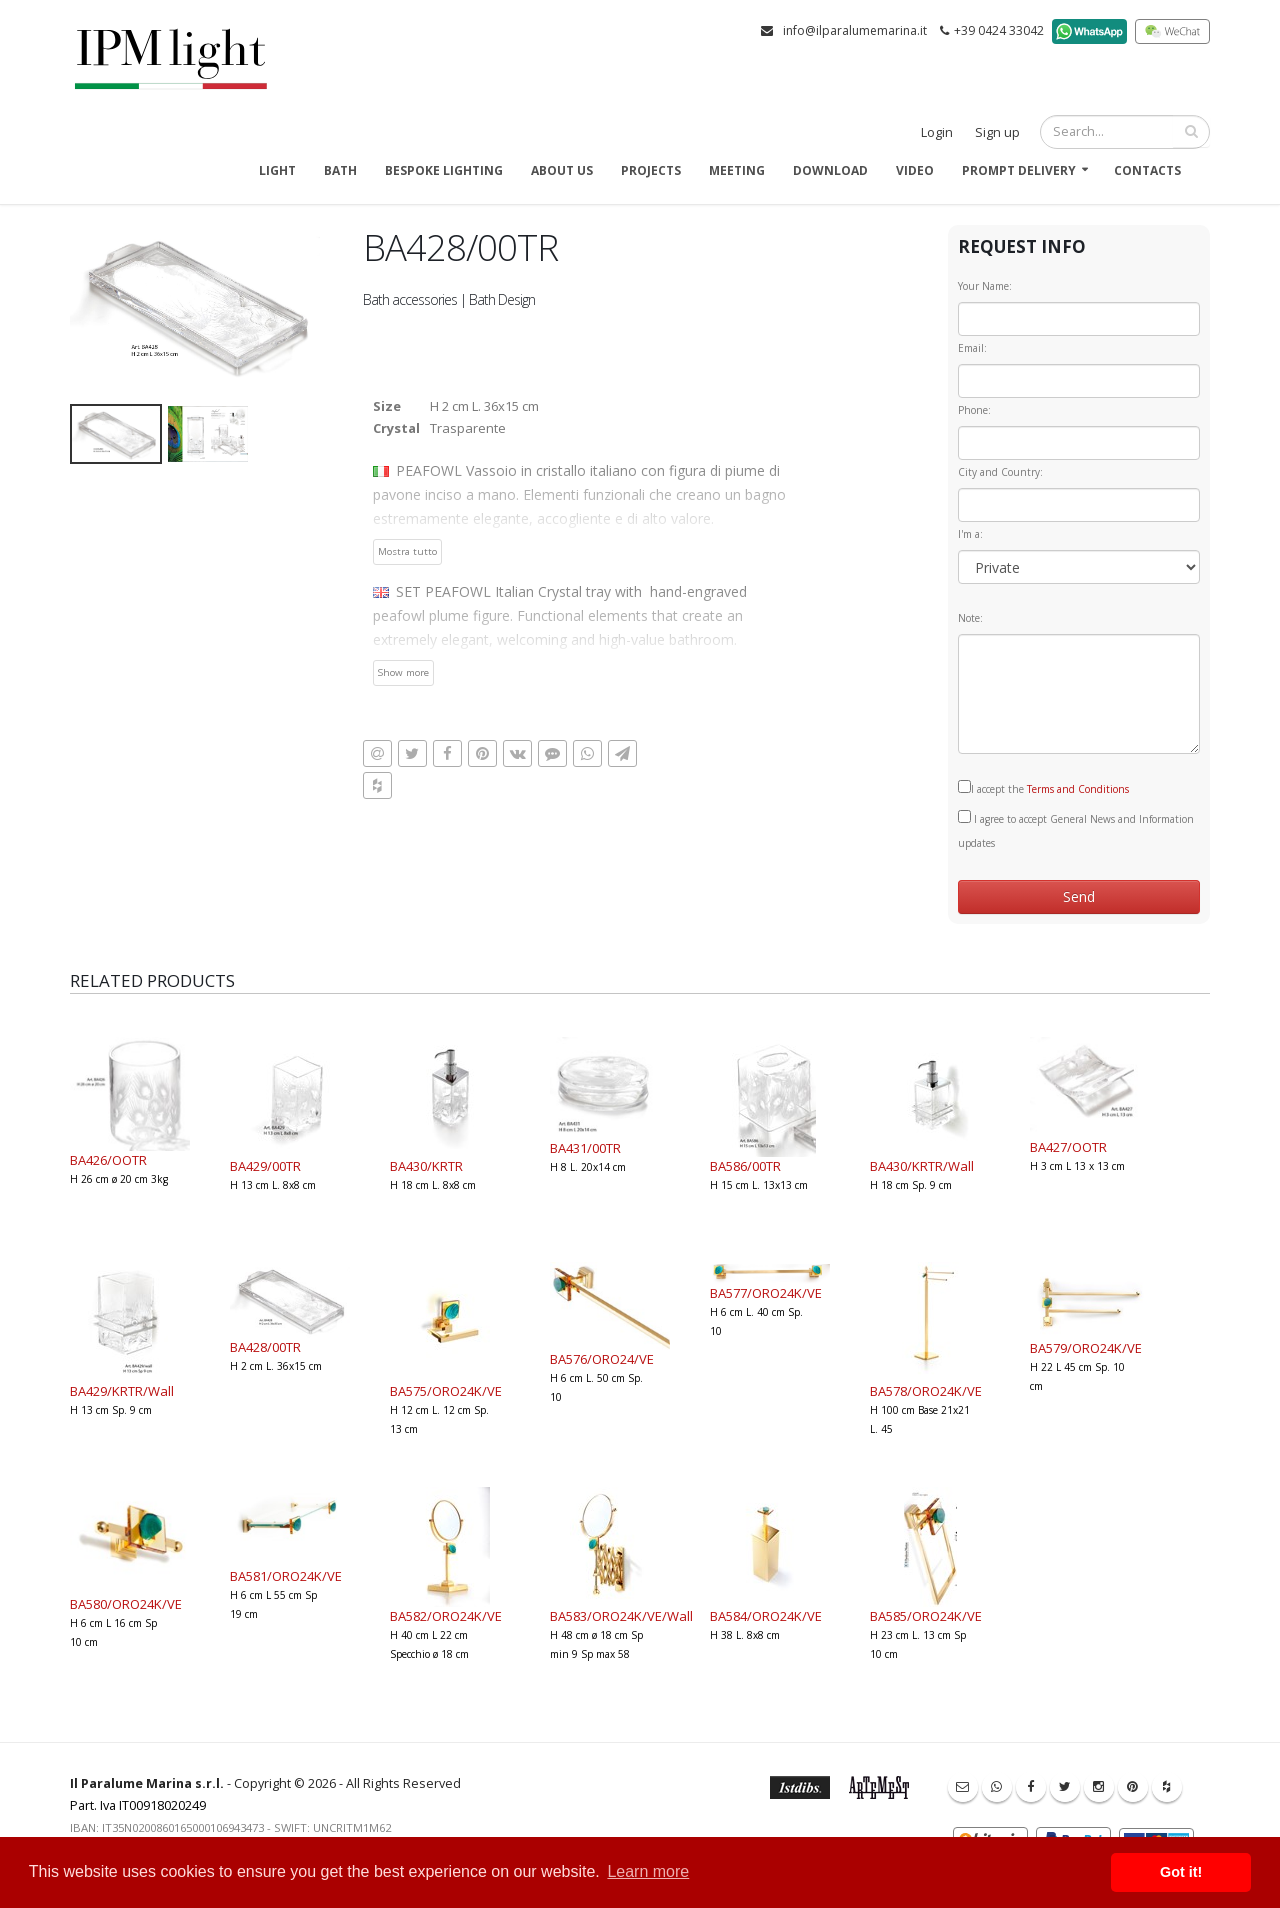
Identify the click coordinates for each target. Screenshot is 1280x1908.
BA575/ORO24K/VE (446, 1391)
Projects (651, 170)
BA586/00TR (745, 1166)
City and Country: (1000, 472)
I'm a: (970, 534)
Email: (972, 348)
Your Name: (985, 286)
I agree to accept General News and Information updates (1076, 830)
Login (937, 132)
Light (277, 170)
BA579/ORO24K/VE (1086, 1348)
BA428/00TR (265, 1347)
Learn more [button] (648, 1871)
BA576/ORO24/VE (602, 1359)
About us (562, 170)
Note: (970, 618)
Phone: (974, 410)
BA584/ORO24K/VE (766, 1616)
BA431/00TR (585, 1148)
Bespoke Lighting (444, 170)
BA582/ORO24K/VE (446, 1616)
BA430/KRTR (426, 1166)
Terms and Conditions (1078, 789)
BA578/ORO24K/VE (926, 1391)
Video (915, 170)
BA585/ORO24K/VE (926, 1616)
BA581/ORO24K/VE (286, 1576)
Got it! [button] (1181, 1872)
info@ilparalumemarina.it (855, 30)
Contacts (1147, 170)
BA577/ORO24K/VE (766, 1293)
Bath (340, 170)
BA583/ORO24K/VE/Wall (621, 1616)
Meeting (737, 170)
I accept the (1043, 788)
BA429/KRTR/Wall (122, 1391)
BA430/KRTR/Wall (922, 1166)
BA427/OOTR (1068, 1147)
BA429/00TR (265, 1166)
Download (830, 170)
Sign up (997, 132)
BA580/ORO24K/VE (126, 1604)
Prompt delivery (1019, 170)
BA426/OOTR (108, 1160)
